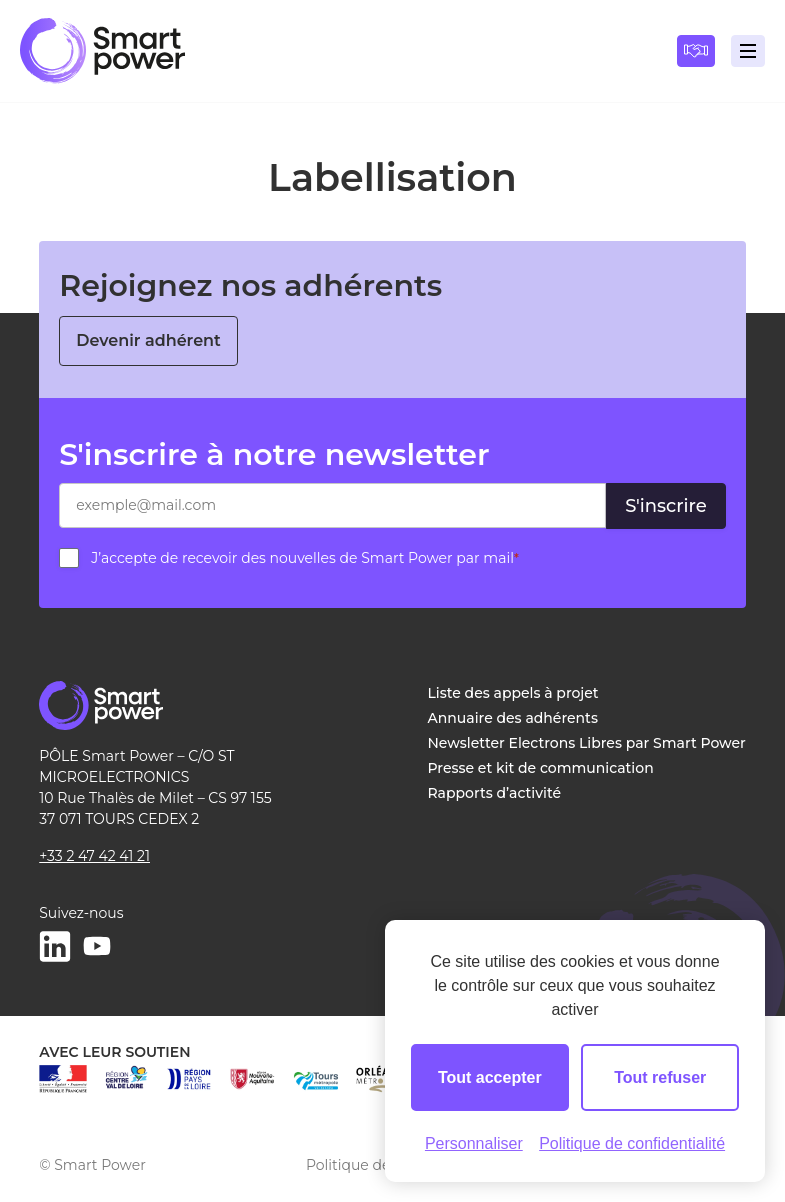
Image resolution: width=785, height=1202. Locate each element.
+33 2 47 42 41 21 (94, 856)
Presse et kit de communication (541, 768)
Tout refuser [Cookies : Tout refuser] (660, 1077)
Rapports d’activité (495, 793)
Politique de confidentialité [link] (632, 1143)
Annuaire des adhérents (513, 718)
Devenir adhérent (148, 340)
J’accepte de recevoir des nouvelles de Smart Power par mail (305, 558)
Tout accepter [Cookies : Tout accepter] (490, 1077)
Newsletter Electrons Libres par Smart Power (587, 743)
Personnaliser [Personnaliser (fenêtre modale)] (474, 1143)
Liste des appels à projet (513, 693)
